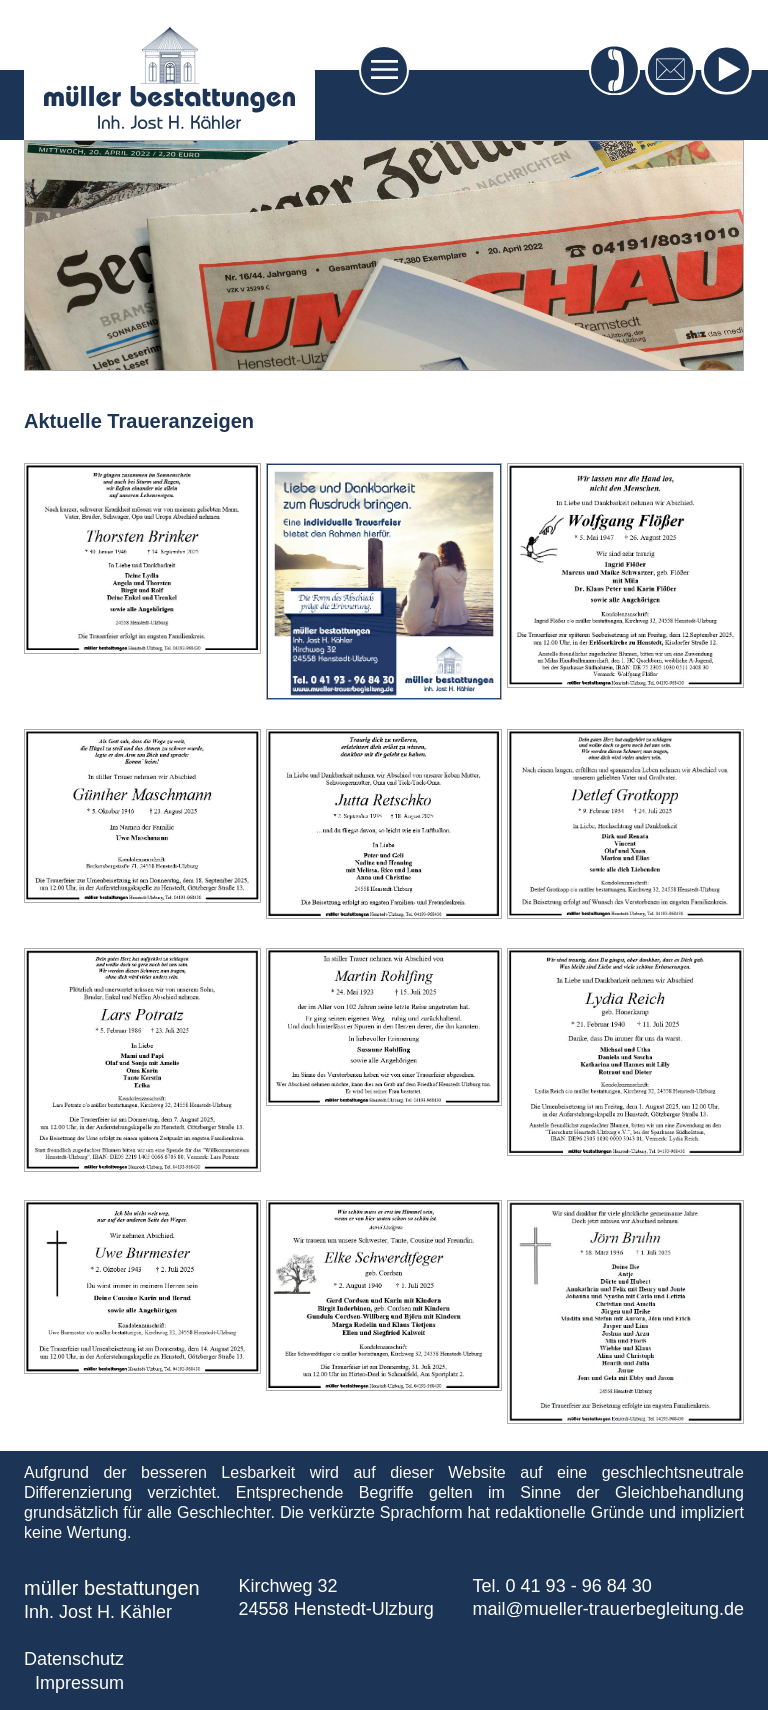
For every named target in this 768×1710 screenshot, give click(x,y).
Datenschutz (74, 1659)
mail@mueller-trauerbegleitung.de (608, 1609)
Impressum (79, 1683)
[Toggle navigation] (384, 70)
